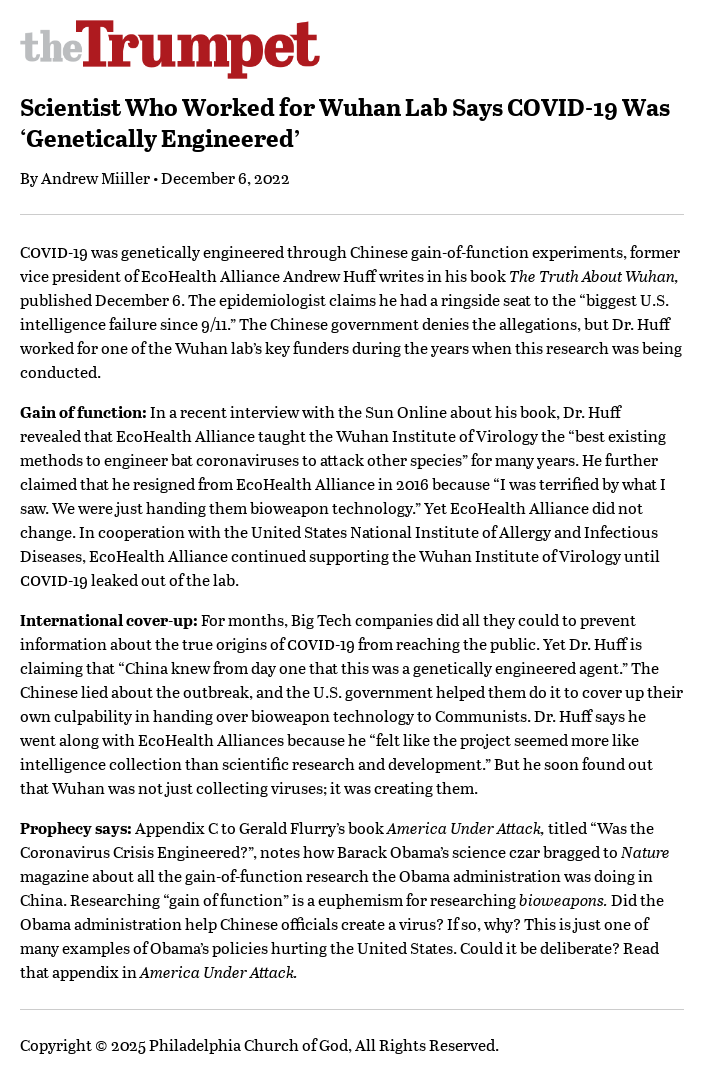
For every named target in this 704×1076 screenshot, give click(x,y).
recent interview (239, 411)
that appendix (69, 971)
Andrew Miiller (95, 177)
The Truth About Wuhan (592, 275)
